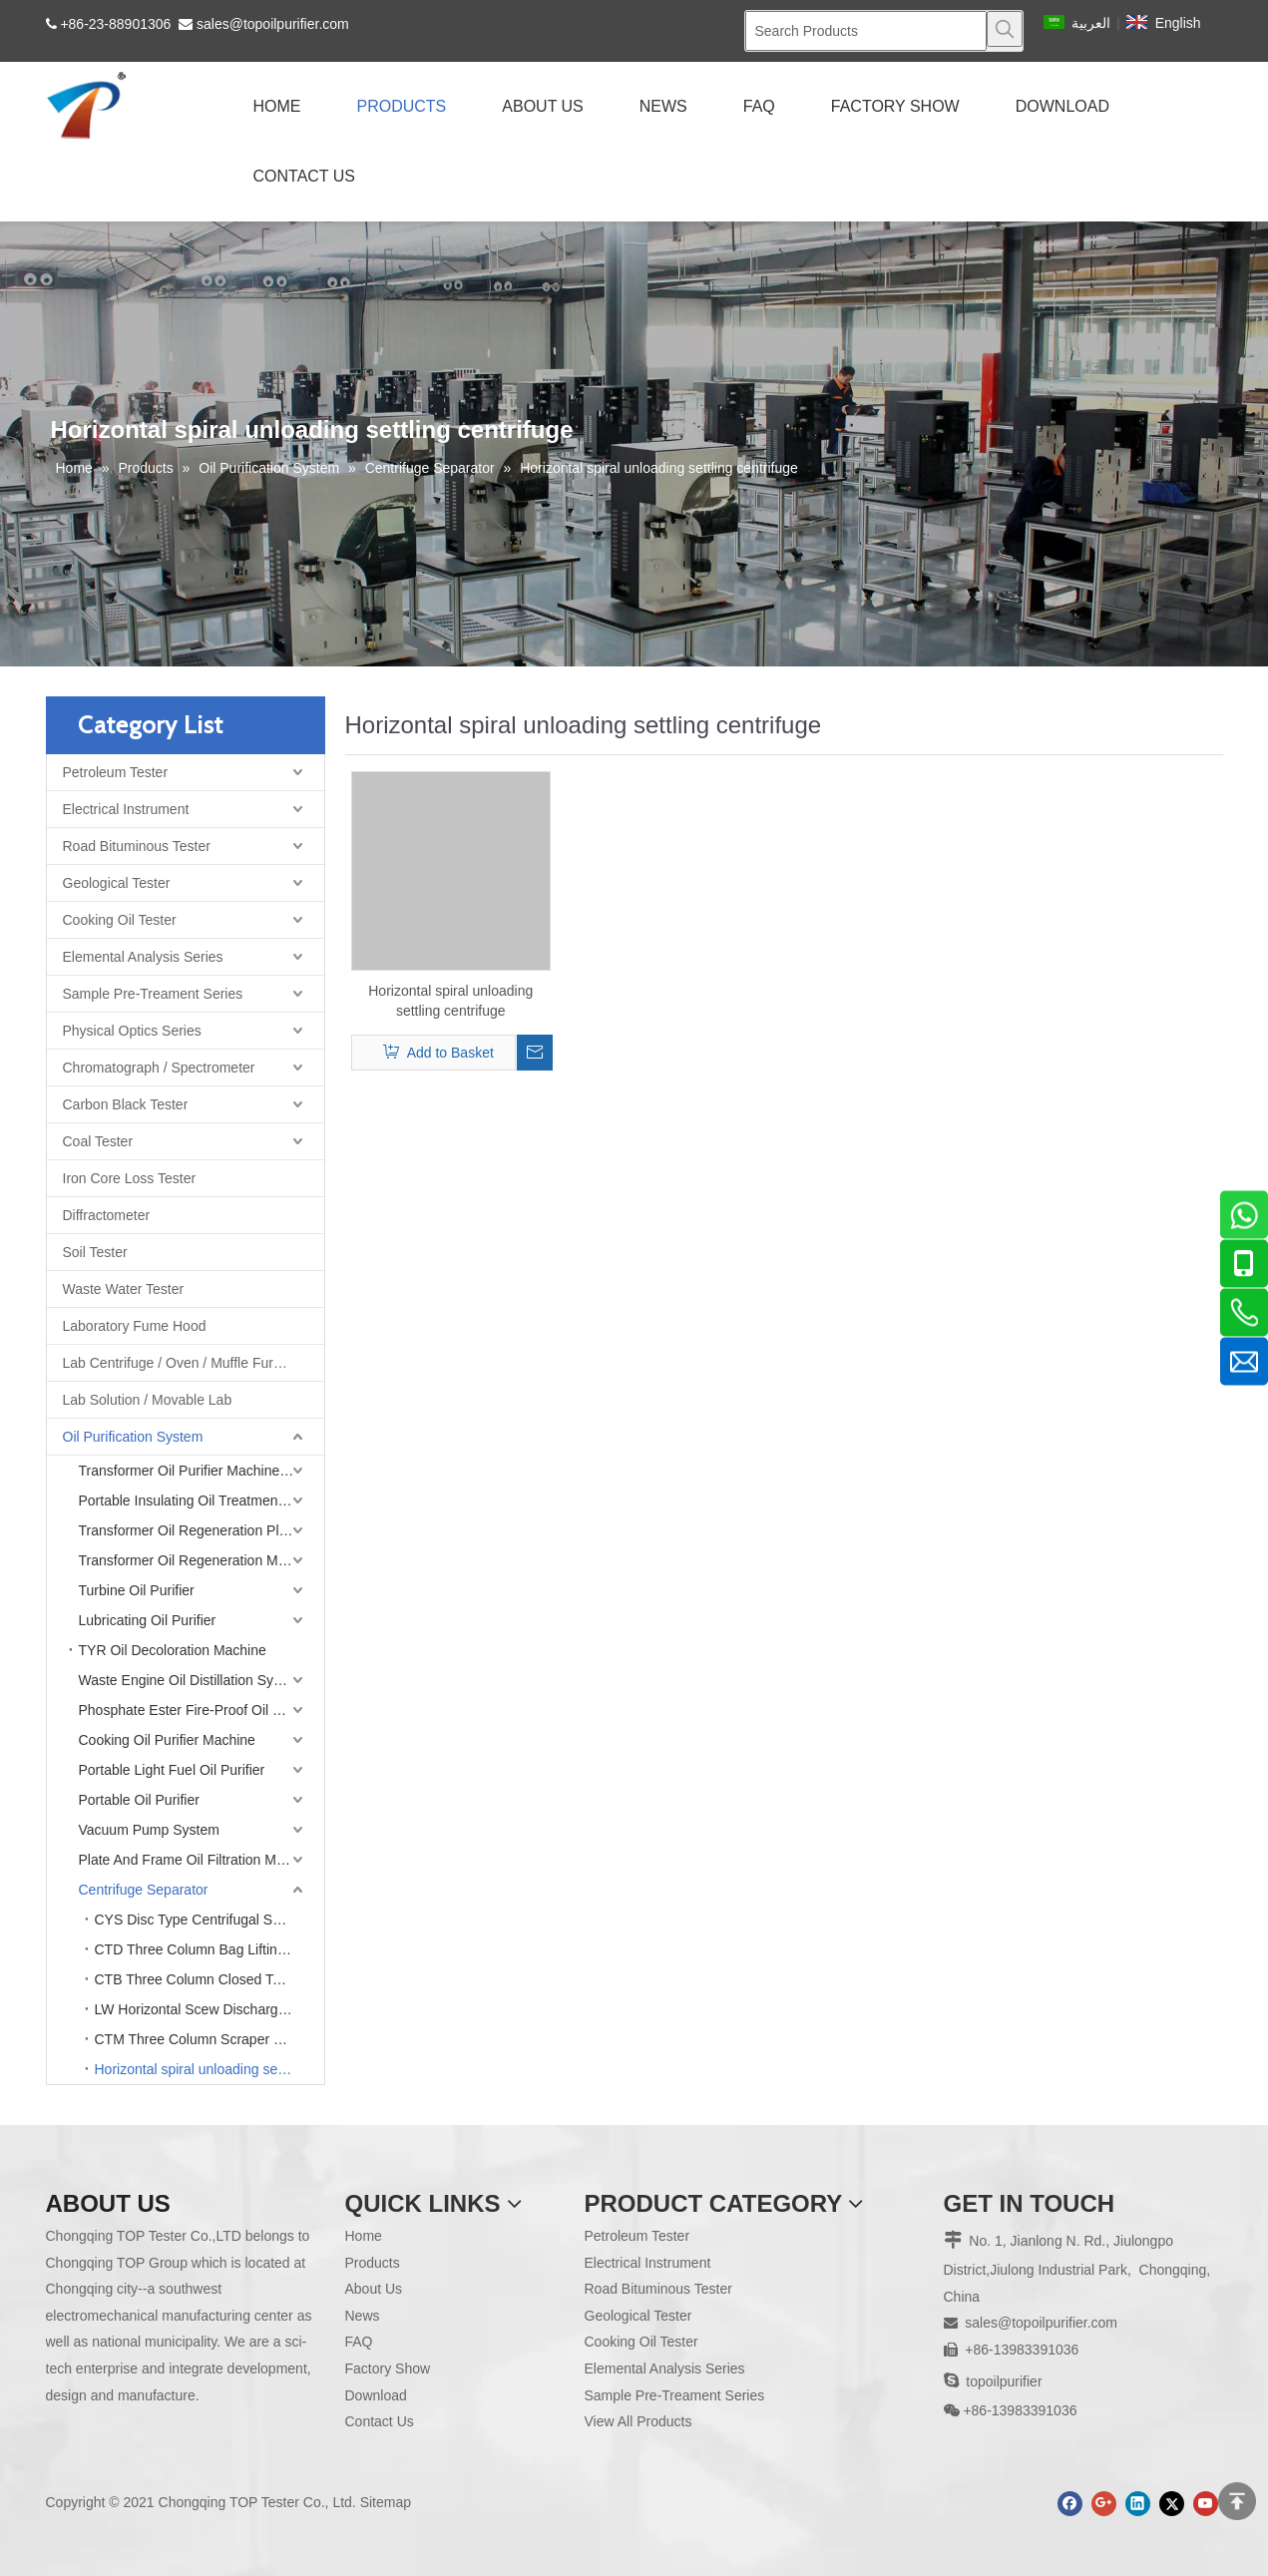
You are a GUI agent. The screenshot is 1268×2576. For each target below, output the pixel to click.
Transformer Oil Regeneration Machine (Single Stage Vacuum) (201, 1560)
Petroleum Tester (116, 772)
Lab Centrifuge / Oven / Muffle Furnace (183, 1363)
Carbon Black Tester (126, 1104)
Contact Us (379, 2421)
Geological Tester (117, 883)
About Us (374, 2289)
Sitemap (385, 2502)
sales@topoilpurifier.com (273, 24)
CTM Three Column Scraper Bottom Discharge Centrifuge (209, 2039)
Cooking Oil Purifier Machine (167, 1740)
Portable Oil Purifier (139, 1800)
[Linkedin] (1137, 2503)
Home (363, 2236)
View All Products (638, 2421)
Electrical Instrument (126, 809)
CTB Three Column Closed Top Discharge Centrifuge (209, 1979)
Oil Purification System (133, 1437)
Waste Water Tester (124, 1289)
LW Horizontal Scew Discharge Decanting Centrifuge (209, 2009)
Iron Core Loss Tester (130, 1178)
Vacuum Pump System (149, 1830)
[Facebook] (1069, 2503)
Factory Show (388, 2368)
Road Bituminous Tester (137, 846)
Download (376, 2395)
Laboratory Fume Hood (135, 1326)
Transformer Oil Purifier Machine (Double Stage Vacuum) (201, 1471)
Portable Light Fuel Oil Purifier (172, 1770)
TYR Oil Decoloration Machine (172, 1650)
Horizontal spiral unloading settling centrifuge (209, 2069)
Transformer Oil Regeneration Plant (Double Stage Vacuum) (201, 1530)
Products (372, 2263)
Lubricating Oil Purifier (147, 1620)
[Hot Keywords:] (1005, 29)
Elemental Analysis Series (143, 957)
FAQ (359, 2342)
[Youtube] (1205, 2503)
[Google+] (1103, 2503)
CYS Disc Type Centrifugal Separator (209, 1920)
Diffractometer (107, 1215)
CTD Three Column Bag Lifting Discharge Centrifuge (209, 1949)
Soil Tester (95, 1252)
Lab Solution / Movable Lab (147, 1400)
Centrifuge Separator (144, 1890)
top (1237, 2501)
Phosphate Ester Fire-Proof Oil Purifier (198, 1710)
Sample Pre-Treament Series (153, 994)
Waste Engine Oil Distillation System (191, 1680)
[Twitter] (1171, 2503)
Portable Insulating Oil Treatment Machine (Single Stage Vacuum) (201, 1500)
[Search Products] (866, 31)
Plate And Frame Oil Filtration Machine (198, 1860)
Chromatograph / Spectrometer (159, 1067)
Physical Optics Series (132, 1031)
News (362, 2316)
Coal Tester (98, 1141)
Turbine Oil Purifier (137, 1590)
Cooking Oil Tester (120, 920)
